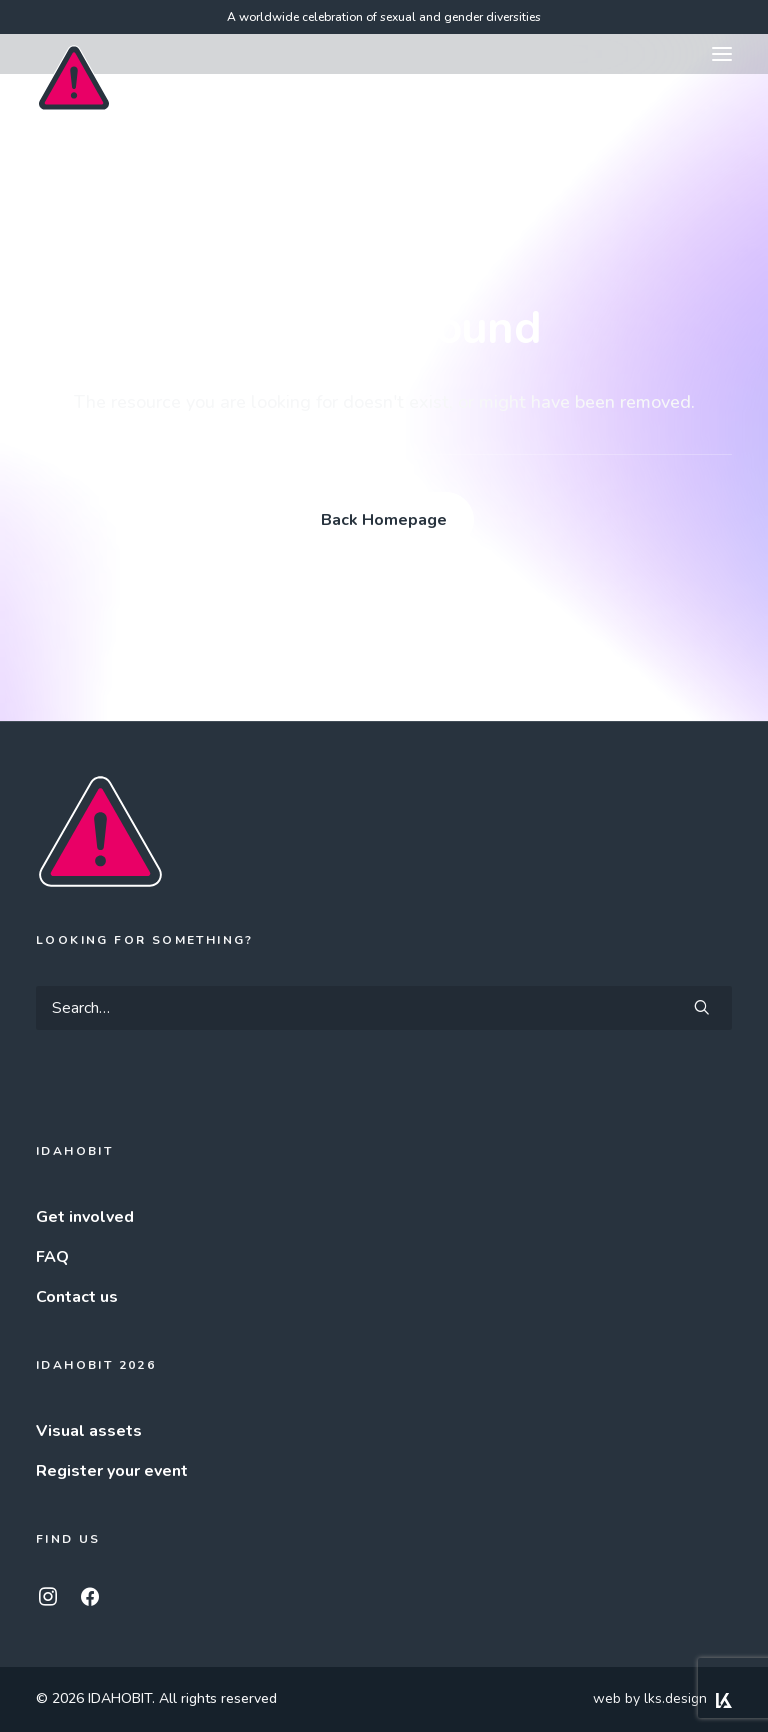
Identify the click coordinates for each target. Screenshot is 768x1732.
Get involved (85, 1217)
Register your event (112, 1471)
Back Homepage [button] (384, 520)
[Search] (384, 1008)
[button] (722, 54)
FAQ (52, 1257)
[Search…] (384, 1008)
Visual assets (89, 1431)
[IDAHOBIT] (74, 55)
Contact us (77, 1297)
